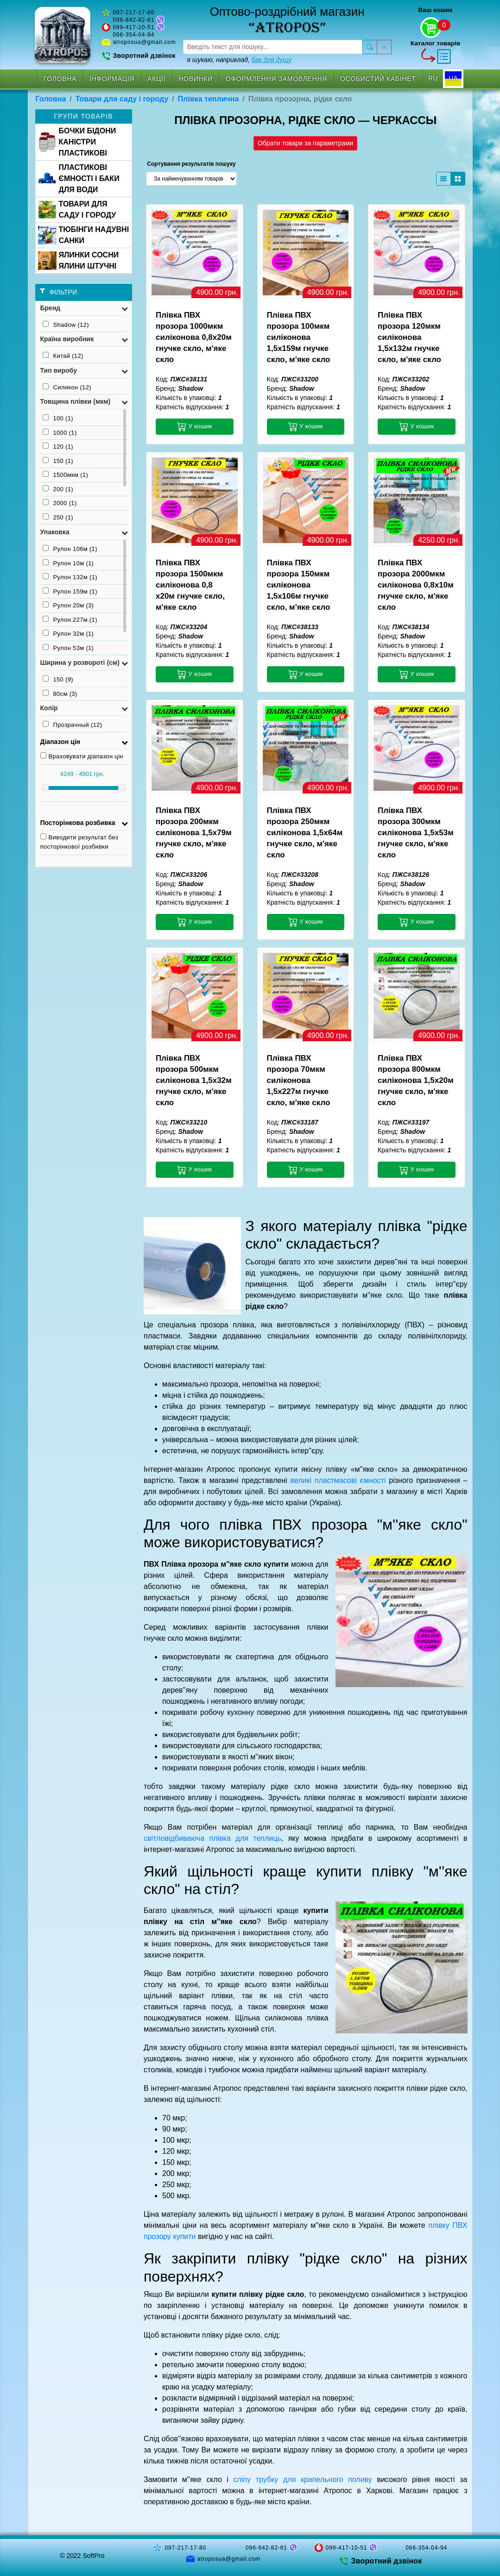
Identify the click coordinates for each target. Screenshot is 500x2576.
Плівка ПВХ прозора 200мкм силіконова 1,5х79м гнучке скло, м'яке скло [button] (194, 832)
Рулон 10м (68, 563)
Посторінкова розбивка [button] (77, 822)
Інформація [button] (111, 78)
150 (58, 460)
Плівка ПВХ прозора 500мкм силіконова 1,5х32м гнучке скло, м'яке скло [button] (194, 1080)
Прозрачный (72, 724)
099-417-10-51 (134, 27)
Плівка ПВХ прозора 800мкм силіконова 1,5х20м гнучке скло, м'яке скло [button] (416, 1080)
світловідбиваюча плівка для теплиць (212, 1838)
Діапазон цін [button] (60, 741)
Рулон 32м (68, 633)
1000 (60, 432)
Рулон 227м (70, 619)
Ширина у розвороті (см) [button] (80, 662)
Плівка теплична (208, 99)
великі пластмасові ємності (338, 1480)
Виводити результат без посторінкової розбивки (79, 841)
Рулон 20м (68, 605)
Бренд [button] (50, 308)
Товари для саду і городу (122, 99)
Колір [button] (49, 708)
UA (453, 78)
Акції (156, 78)
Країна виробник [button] (67, 339)
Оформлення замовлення (276, 78)
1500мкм (66, 474)
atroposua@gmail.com (144, 42)
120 (58, 446)
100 (58, 418)
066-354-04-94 (134, 34)
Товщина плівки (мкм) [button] (75, 401)
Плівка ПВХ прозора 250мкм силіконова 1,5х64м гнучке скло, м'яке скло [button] (305, 832)
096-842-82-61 (134, 20)
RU (432, 78)
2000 (60, 502)
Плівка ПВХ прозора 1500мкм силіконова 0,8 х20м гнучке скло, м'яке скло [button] (190, 585)
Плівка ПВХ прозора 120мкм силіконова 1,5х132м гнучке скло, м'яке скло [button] (409, 337)
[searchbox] (273, 47)
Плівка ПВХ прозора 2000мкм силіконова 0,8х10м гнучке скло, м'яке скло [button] (416, 585)
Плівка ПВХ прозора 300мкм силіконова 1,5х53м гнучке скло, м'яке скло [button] (416, 832)
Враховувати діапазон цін (81, 756)
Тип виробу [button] (58, 370)
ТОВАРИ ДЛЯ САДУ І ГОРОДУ (77, 209)
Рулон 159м (70, 591)
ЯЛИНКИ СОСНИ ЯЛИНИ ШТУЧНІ (78, 260)
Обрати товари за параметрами (305, 143)
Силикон (67, 387)
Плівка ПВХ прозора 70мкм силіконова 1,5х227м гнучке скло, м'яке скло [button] (298, 1080)
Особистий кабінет (378, 78)
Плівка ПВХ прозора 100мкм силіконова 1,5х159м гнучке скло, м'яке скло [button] (298, 337)
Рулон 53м (68, 647)
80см (60, 693)
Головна (60, 78)
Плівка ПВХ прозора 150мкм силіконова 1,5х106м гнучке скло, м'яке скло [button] (298, 585)
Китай (63, 355)
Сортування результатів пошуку (191, 164)
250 (58, 517)
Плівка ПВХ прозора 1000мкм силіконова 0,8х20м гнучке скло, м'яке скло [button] (194, 337)
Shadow (66, 324)
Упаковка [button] (55, 532)
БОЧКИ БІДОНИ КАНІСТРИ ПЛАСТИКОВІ (77, 142)
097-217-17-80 (134, 12)
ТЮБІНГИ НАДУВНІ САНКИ (83, 234)
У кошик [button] (194, 426)
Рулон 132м (70, 577)
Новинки (195, 78)
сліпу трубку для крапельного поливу (303, 2479)
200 (58, 489)
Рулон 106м (70, 548)
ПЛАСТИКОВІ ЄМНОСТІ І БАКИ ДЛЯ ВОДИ (79, 178)
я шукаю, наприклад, (239, 59)
